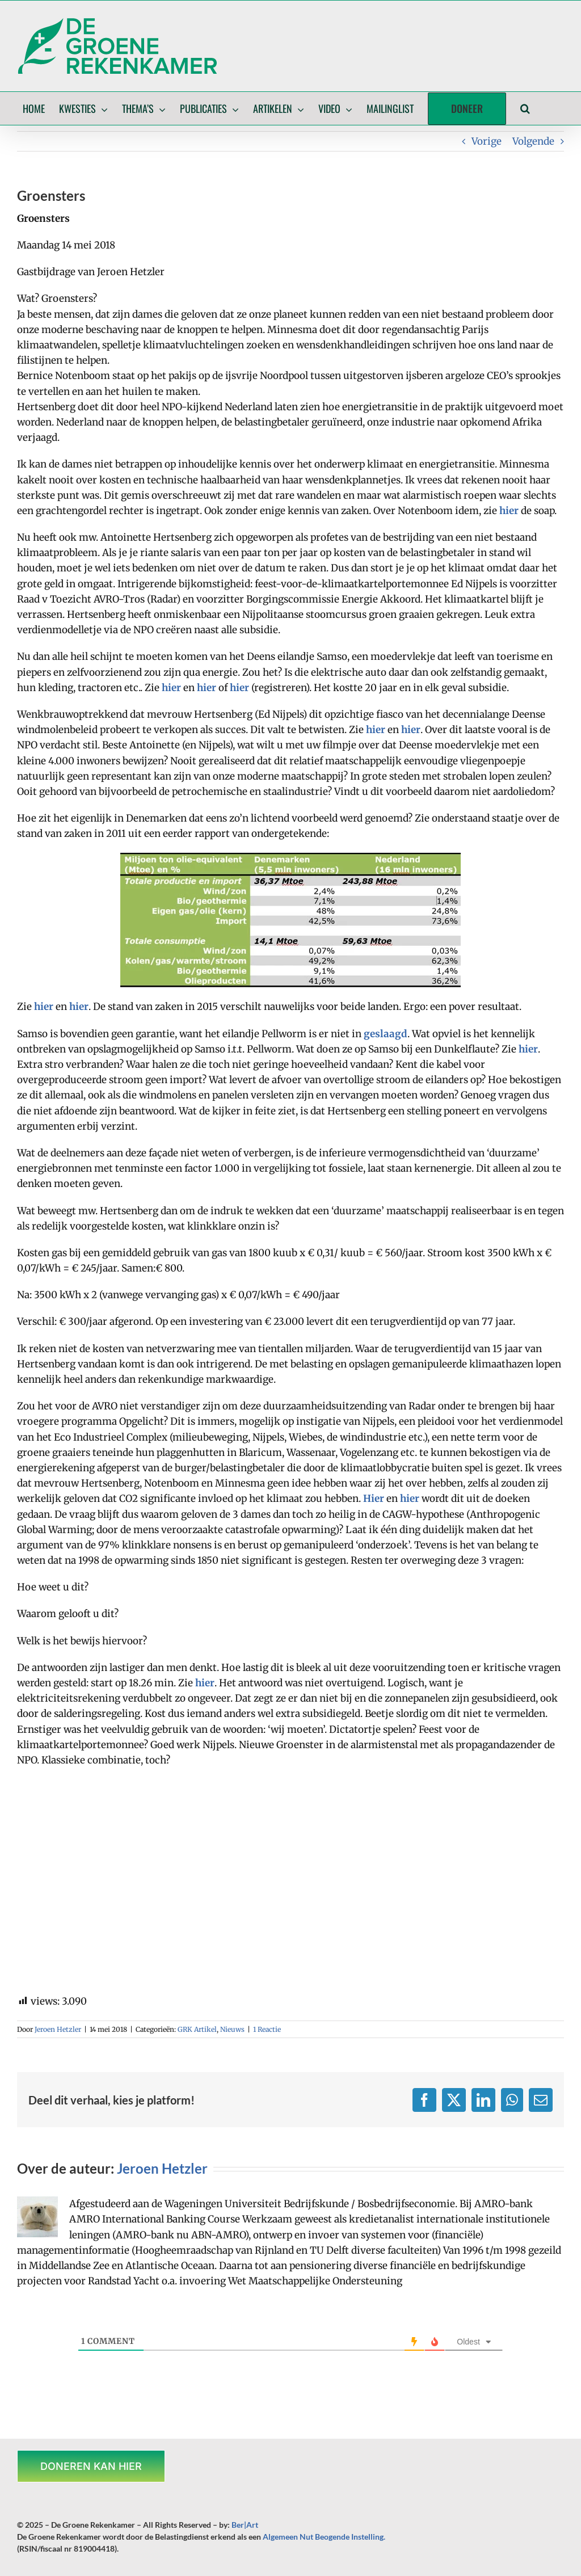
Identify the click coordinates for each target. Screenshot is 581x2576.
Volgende (533, 141)
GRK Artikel (197, 2029)
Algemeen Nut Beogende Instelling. (324, 2536)
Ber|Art (244, 2524)
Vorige (486, 141)
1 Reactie (267, 2029)
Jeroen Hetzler (58, 2029)
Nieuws (232, 2029)
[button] (525, 108)
